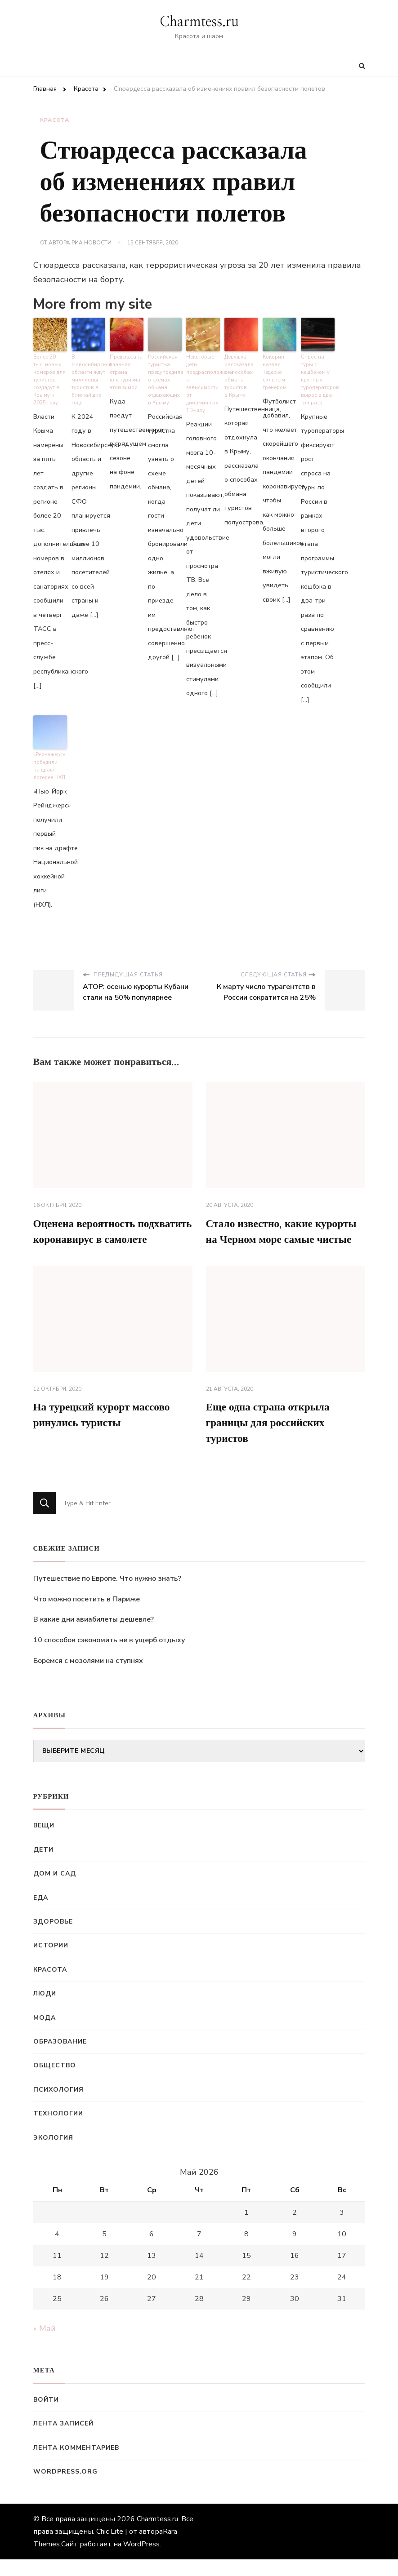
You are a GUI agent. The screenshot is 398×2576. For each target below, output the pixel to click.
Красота (54, 120)
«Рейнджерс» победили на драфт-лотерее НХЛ (49, 764)
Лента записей (63, 2439)
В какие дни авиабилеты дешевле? (93, 1636)
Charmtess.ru (199, 22)
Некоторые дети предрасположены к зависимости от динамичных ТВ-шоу (203, 383)
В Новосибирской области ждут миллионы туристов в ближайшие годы (88, 379)
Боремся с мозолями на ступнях (88, 1677)
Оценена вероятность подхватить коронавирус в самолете (93, 1238)
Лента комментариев (76, 2464)
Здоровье (53, 1937)
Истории (50, 1962)
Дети (43, 1866)
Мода (44, 2034)
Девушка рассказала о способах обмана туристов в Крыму (238, 376)
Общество (54, 2081)
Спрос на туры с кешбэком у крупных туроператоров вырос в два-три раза (318, 379)
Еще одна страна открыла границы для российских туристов (270, 1438)
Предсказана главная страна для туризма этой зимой (126, 372)
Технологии (58, 2129)
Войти (46, 2416)
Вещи (43, 1842)
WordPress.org (65, 2487)
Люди (44, 2009)
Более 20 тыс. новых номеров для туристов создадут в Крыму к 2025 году (50, 379)
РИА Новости (92, 242)
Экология (53, 2154)
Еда (40, 1914)
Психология (58, 2106)
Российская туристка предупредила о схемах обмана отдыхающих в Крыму (165, 379)
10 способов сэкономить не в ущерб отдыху (109, 1656)
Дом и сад (54, 1889)
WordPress (141, 2561)
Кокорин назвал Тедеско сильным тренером (274, 372)
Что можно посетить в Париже (86, 1615)
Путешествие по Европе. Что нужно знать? (107, 1595)
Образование (60, 2057)
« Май (44, 2345)
